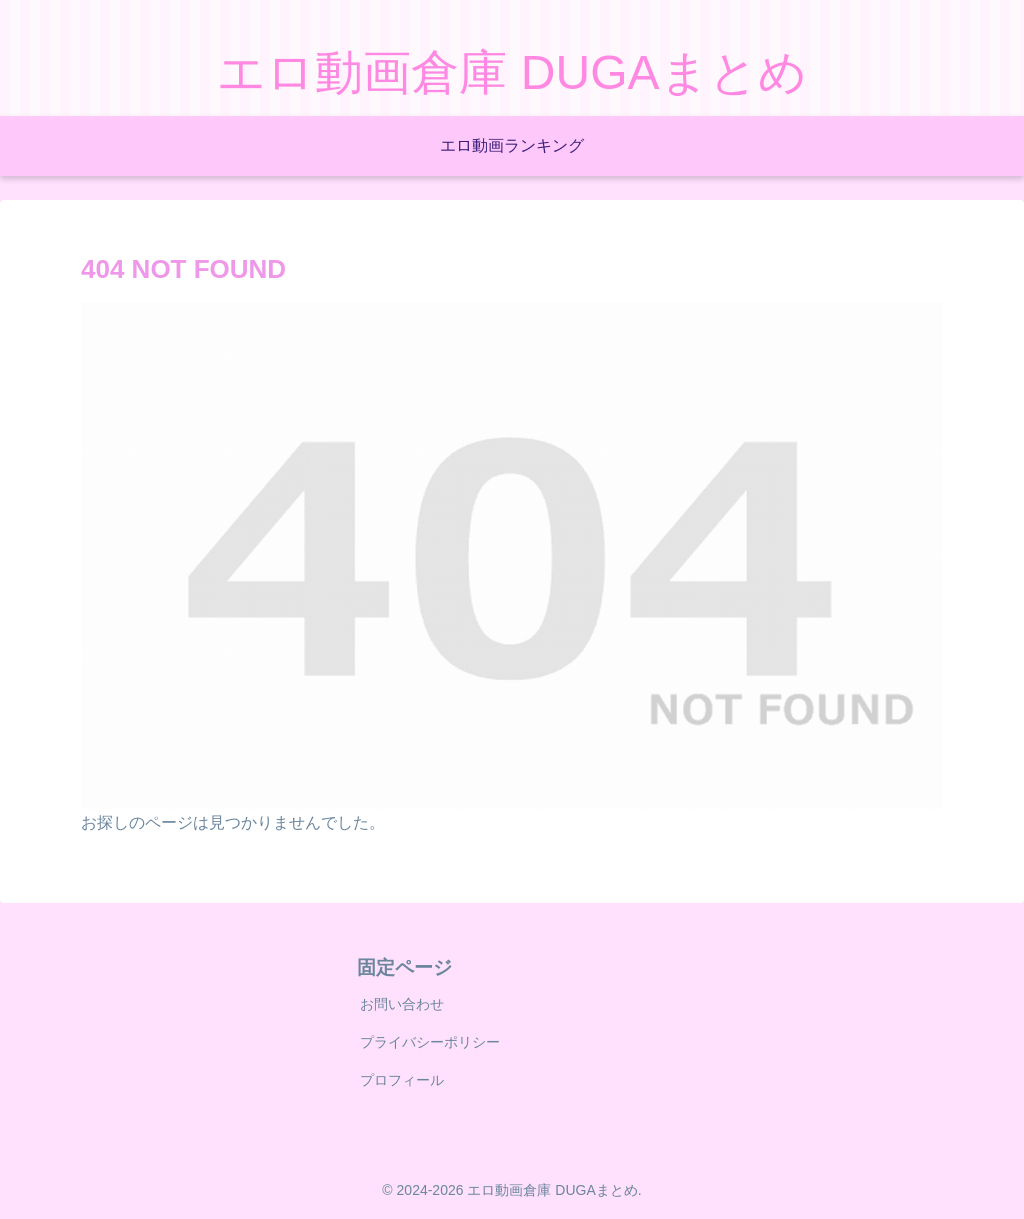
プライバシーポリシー (430, 1042)
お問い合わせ (402, 1004)
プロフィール (402, 1080)
